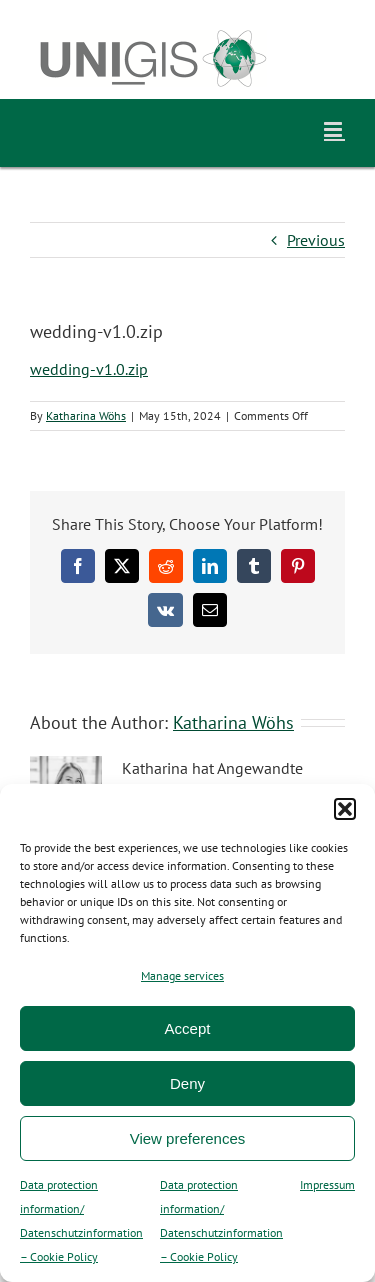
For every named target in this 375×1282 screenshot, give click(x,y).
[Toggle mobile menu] (334, 129)
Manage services (182, 975)
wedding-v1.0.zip (89, 369)
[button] (345, 809)
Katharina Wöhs (86, 415)
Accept (188, 1028)
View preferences (188, 1138)
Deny (187, 1083)
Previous (316, 240)
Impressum (327, 1184)
